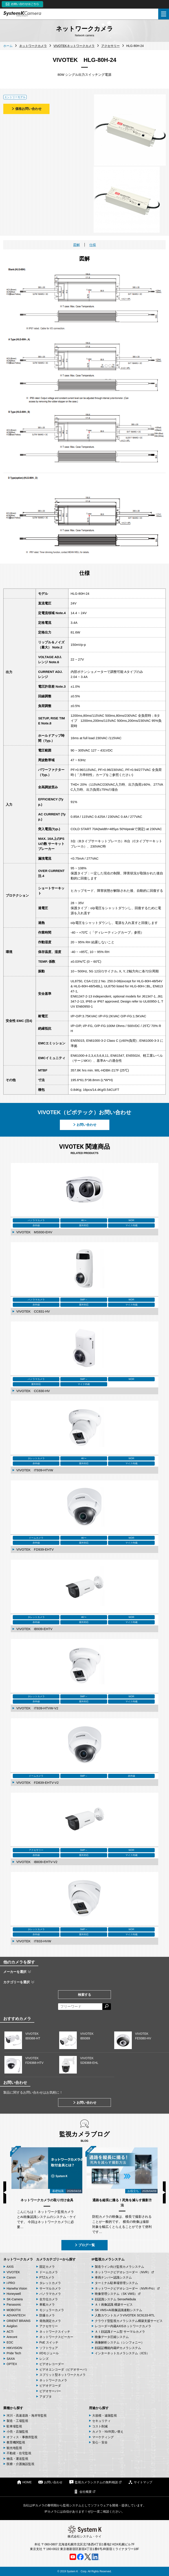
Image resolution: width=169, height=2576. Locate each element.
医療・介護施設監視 (20, 2464)
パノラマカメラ (50, 2293)
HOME (24, 2482)
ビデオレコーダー (51, 2364)
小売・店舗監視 (17, 2431)
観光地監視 (14, 2448)
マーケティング (103, 2437)
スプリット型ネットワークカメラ (62, 2375)
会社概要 (84, 2491)
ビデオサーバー (50, 2391)
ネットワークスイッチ (54, 2331)
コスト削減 (100, 2426)
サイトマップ (140, 2482)
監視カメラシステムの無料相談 (95, 2482)
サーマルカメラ (50, 2288)
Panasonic (14, 2304)
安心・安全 (100, 2442)
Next (164, 2192)
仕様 (92, 245)
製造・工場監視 (17, 2421)
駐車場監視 (14, 2426)
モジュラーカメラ (51, 2310)
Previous (4, 2192)
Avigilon (12, 2326)
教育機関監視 (16, 2442)
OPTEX (12, 2364)
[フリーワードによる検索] (80, 2006)
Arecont (12, 2337)
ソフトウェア (48, 2348)
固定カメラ (47, 2266)
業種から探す (13, 2408)
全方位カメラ (48, 2299)
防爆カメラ (47, 2315)
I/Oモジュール (49, 2353)
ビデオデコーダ (50, 2385)
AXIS (10, 2266)
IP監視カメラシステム (108, 2259)
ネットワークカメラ (18, 2259)
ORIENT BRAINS (19, 2321)
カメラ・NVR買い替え (107, 2431)
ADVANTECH (16, 2315)
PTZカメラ (46, 2277)
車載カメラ (47, 2304)
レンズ (44, 2358)
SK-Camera (15, 2299)
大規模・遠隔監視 (104, 2415)
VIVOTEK (13, 2272)
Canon (11, 2277)
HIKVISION (14, 2348)
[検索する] (106, 2006)
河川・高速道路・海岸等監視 (27, 2415)
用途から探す (99, 2408)
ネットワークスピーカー (56, 2337)
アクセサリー (48, 2326)
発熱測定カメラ (50, 2321)
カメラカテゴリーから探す (56, 2259)
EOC (10, 2342)
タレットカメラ (50, 2283)
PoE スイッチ (48, 2342)
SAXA (11, 2358)
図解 (76, 245)
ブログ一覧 (84, 2245)
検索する (84, 1994)
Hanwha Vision (17, 2288)
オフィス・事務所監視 (22, 2437)
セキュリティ (101, 2421)
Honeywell (14, 2293)
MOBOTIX (14, 2310)
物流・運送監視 (17, 2458)
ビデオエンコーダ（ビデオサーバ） (64, 2369)
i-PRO (11, 2283)
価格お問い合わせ (26, 109)
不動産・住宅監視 (19, 2453)
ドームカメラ (48, 2272)
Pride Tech (14, 2353)
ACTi (10, 2331)
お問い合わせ (84, 1124)
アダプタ (45, 2396)
